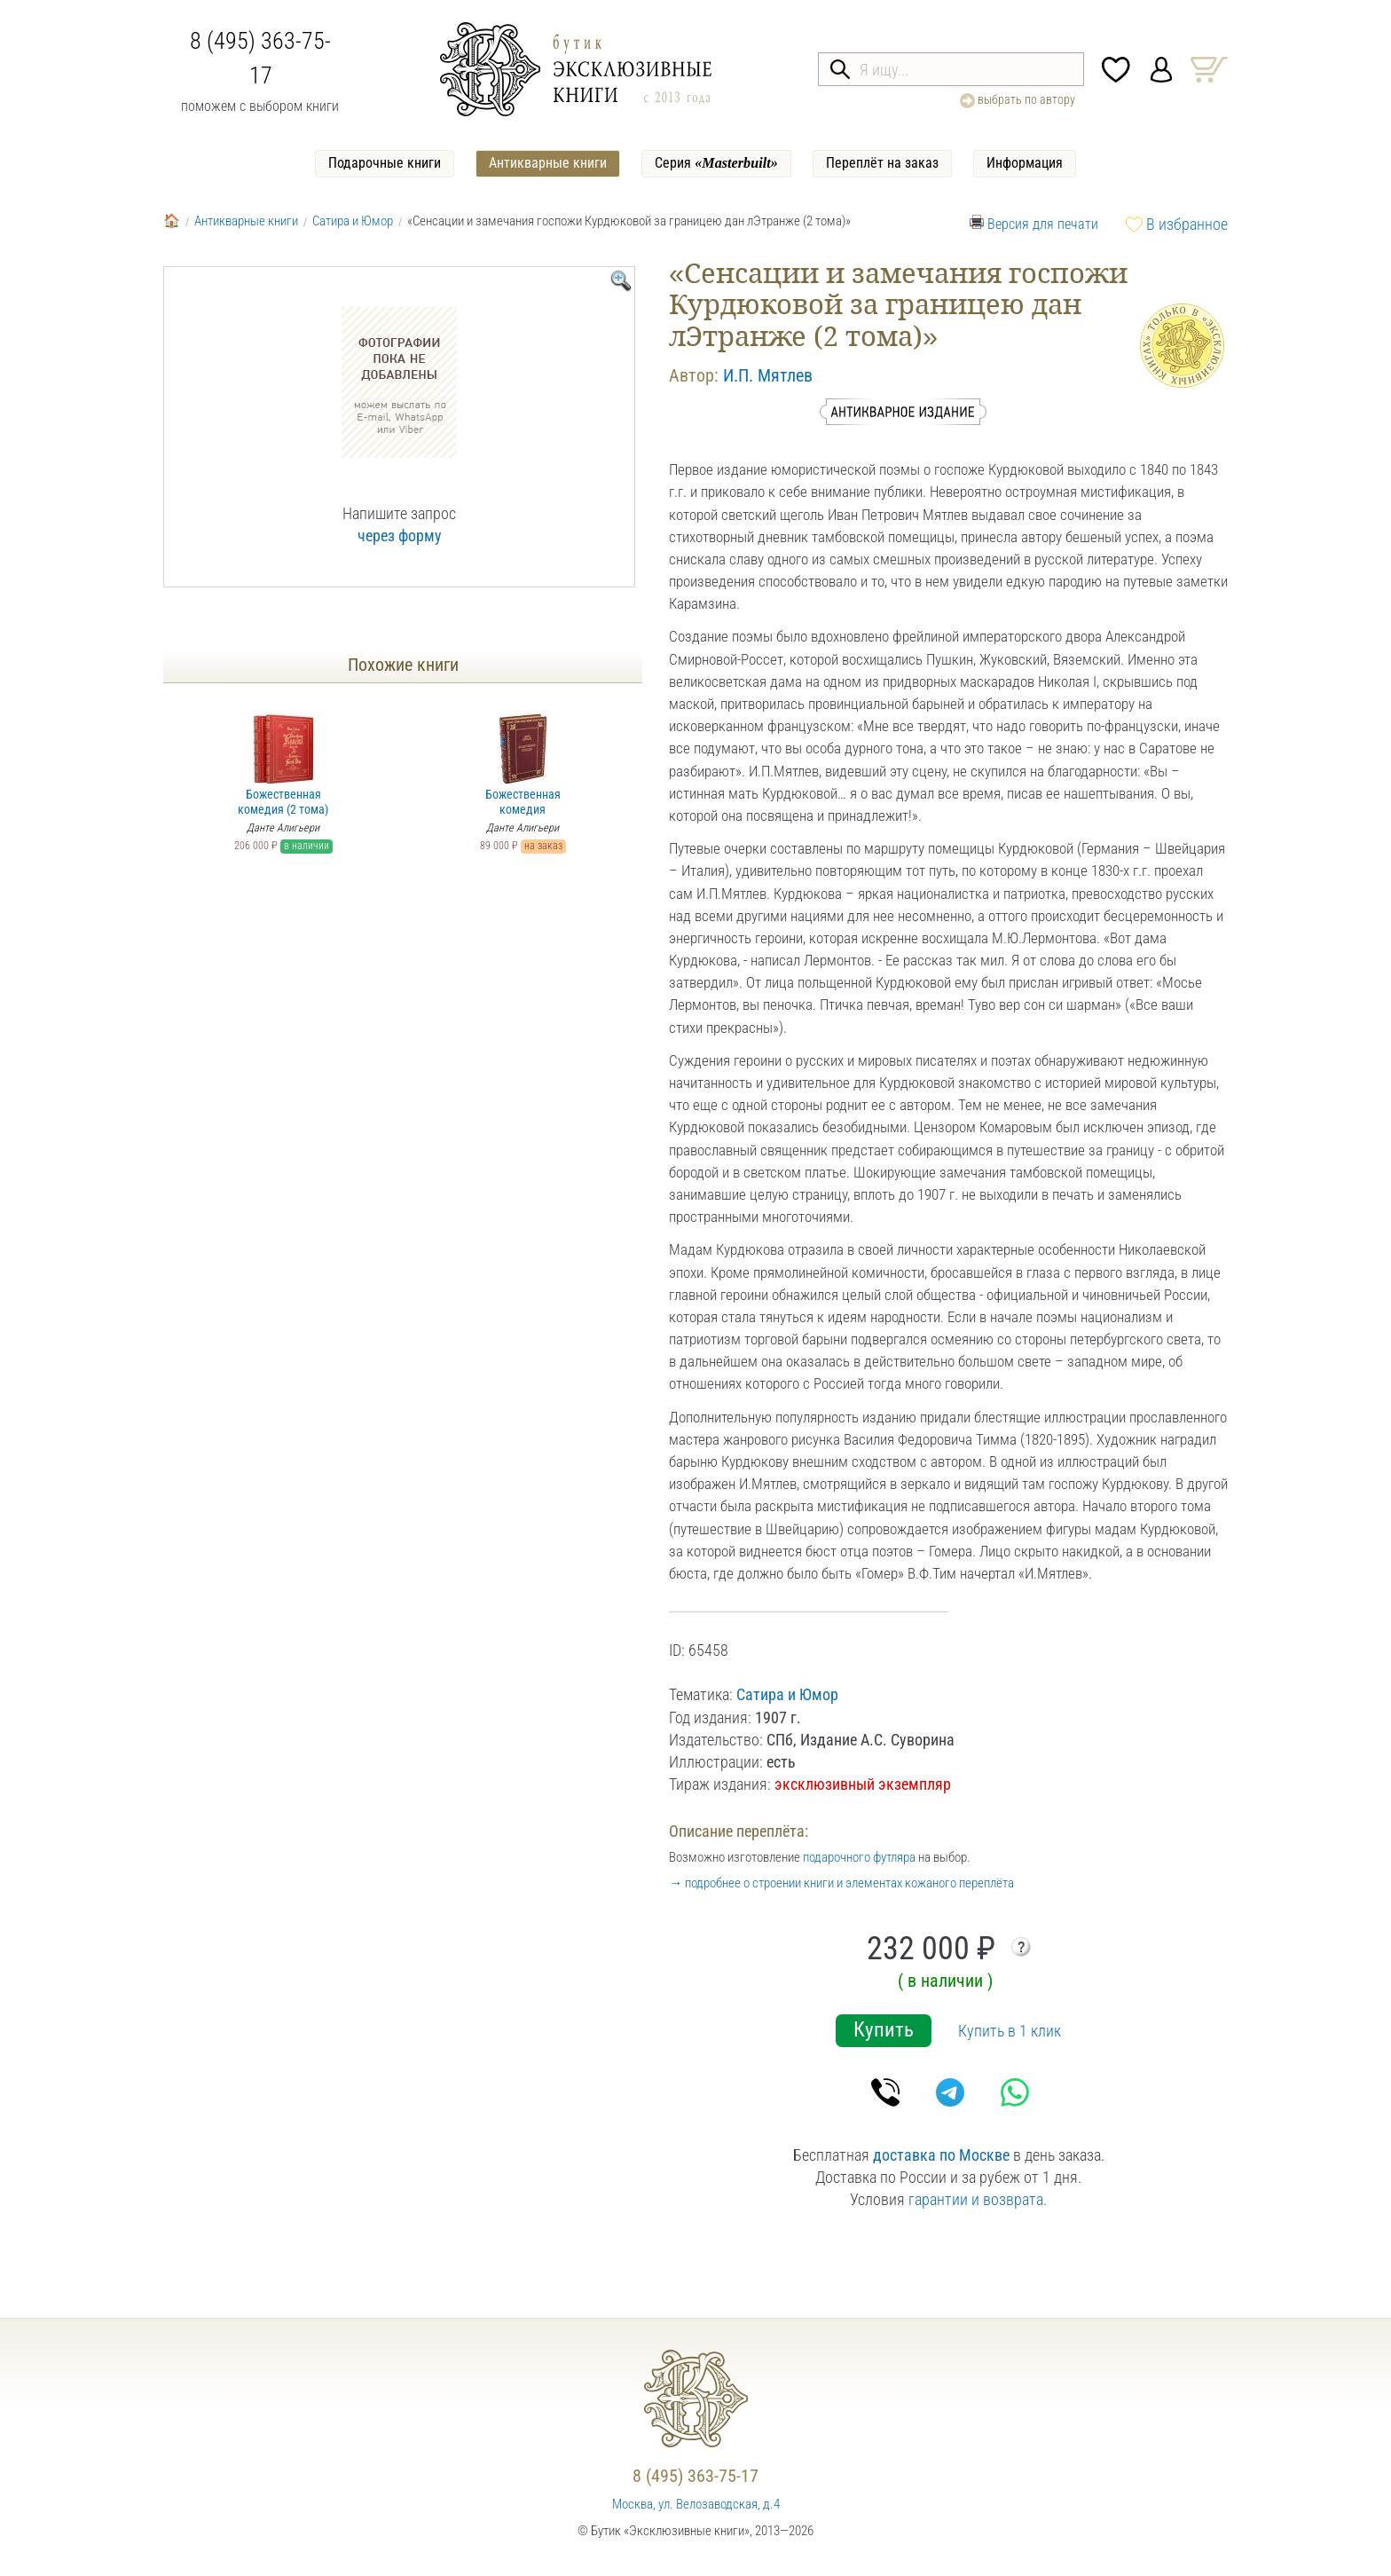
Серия (716, 162)
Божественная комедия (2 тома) (283, 765)
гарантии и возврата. (977, 2199)
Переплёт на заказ (882, 162)
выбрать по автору (1017, 100)
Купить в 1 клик (1009, 2030)
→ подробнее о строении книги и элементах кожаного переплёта (841, 1883)
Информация (1024, 162)
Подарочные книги (384, 162)
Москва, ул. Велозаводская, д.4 (696, 2504)
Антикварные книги (548, 162)
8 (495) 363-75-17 (695, 2476)
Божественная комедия (523, 765)
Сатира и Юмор (352, 221)
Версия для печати (1042, 224)
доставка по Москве (941, 2155)
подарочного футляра (859, 1857)
